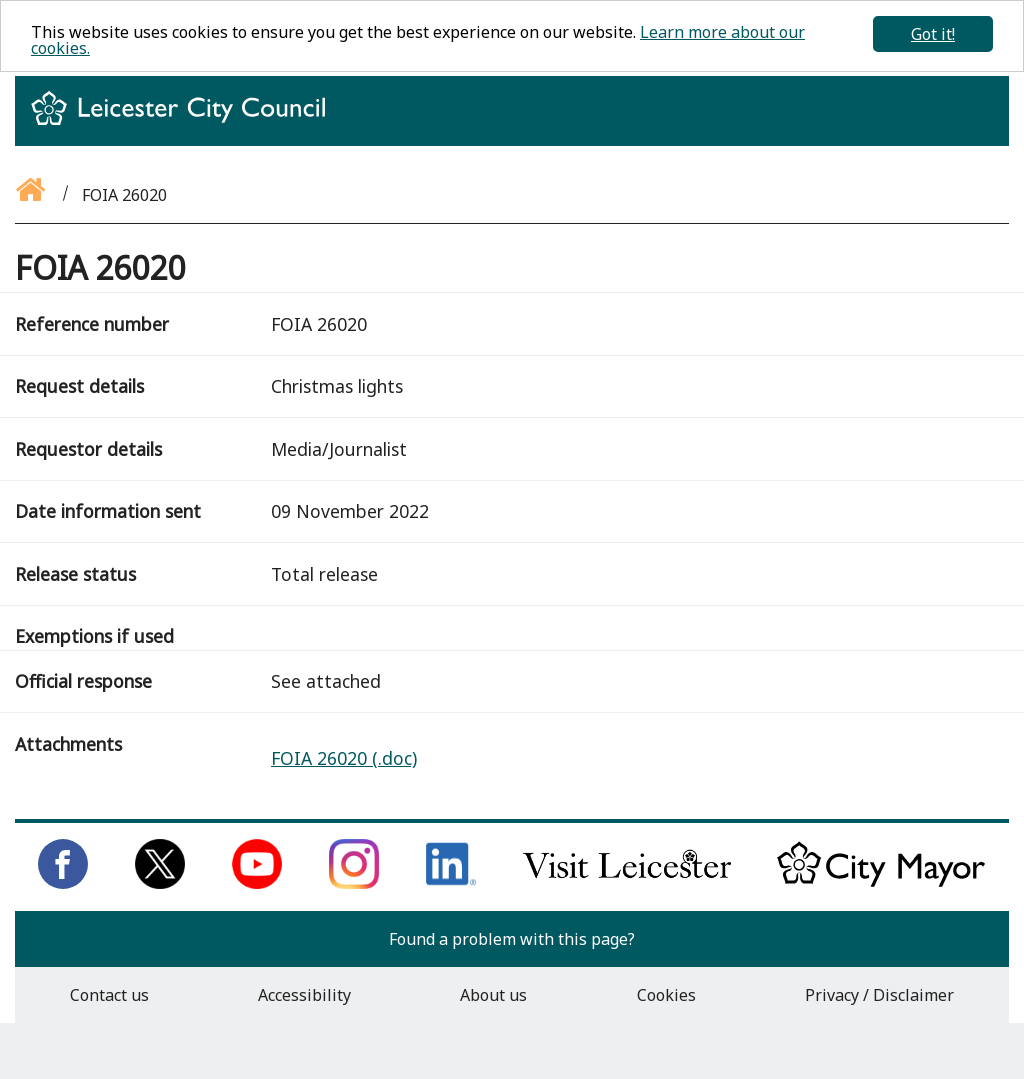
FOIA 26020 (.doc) (344, 758)
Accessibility (304, 995)
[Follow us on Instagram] (354, 883)
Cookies (666, 995)
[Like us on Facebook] (63, 883)
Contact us (109, 995)
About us (493, 995)
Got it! (933, 34)
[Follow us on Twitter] (160, 883)
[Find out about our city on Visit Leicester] (627, 883)
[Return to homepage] (186, 126)
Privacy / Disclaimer (879, 995)
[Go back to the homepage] (32, 195)
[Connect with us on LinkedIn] (451, 883)
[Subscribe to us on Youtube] (257, 883)
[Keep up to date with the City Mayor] (881, 883)
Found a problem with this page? (512, 939)
